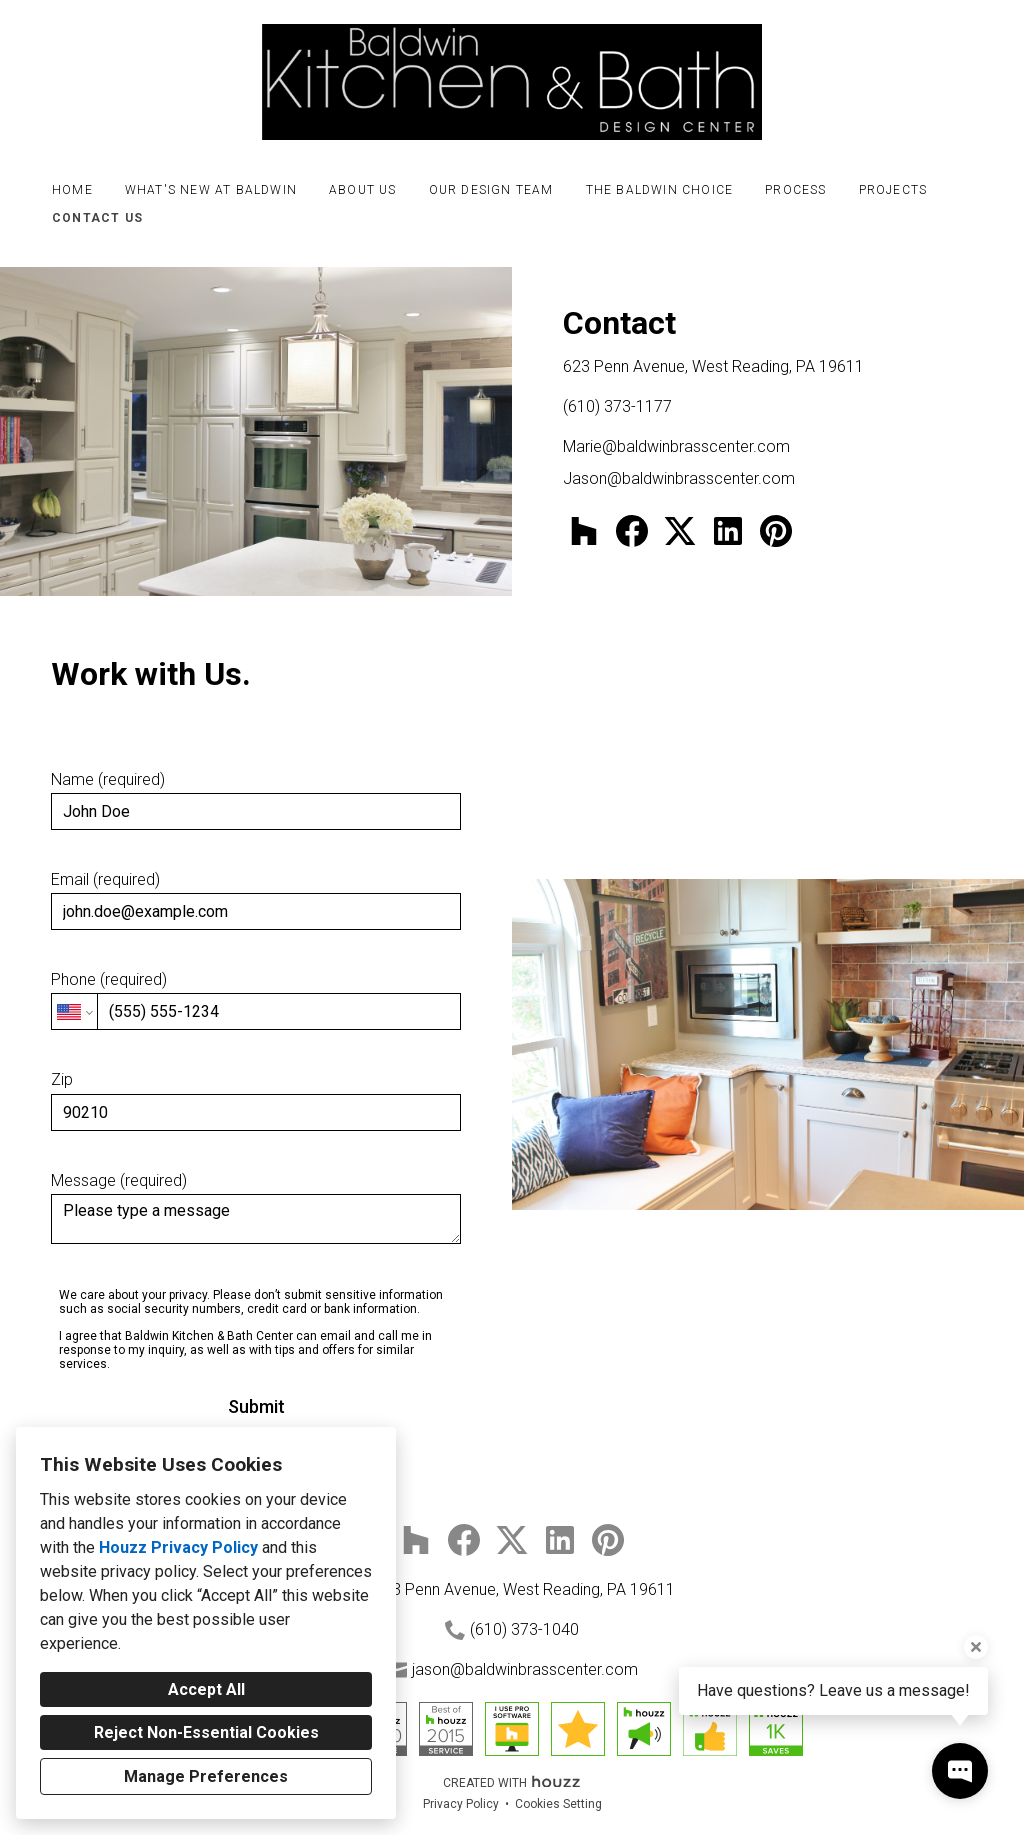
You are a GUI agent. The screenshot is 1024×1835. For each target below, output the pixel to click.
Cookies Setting (558, 1804)
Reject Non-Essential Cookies (206, 1732)
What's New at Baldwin (211, 190)
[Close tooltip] (976, 1647)
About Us (363, 190)
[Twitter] (680, 531)
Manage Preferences (206, 1776)
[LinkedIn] (728, 531)
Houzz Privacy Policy (178, 1547)
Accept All (206, 1689)
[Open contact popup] (960, 1771)
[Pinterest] (776, 531)
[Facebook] (632, 531)
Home (72, 190)
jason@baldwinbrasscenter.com (525, 1669)
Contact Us (97, 218)
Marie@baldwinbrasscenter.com (676, 446)
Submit (256, 1406)
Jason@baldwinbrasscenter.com (679, 478)
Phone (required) (256, 1000)
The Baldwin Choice (660, 190)
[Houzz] (584, 531)
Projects (893, 190)
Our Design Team (491, 190)
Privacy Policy (461, 1804)
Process (795, 190)
